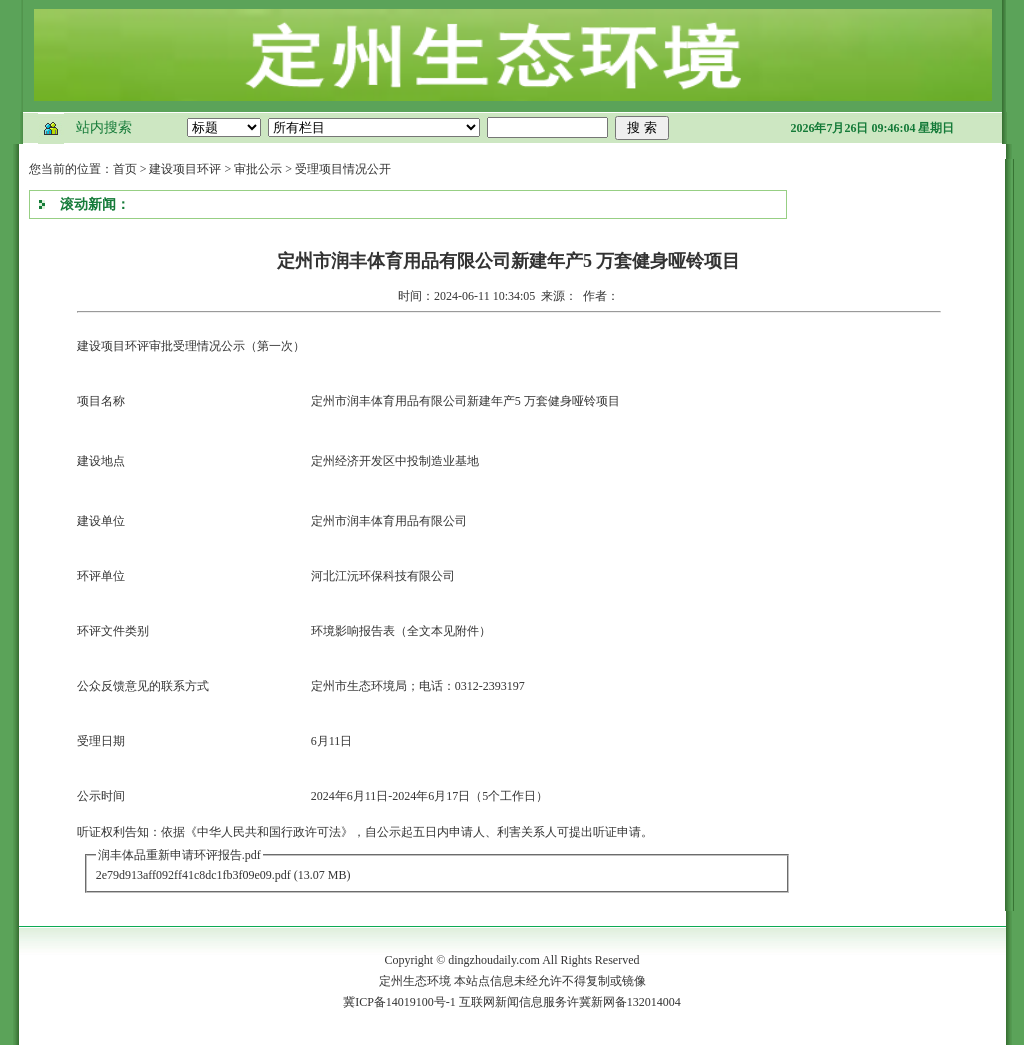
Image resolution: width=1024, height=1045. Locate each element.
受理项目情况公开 (343, 169)
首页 (125, 169)
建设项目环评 (185, 169)
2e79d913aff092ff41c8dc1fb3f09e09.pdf (193, 875)
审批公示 (258, 169)
